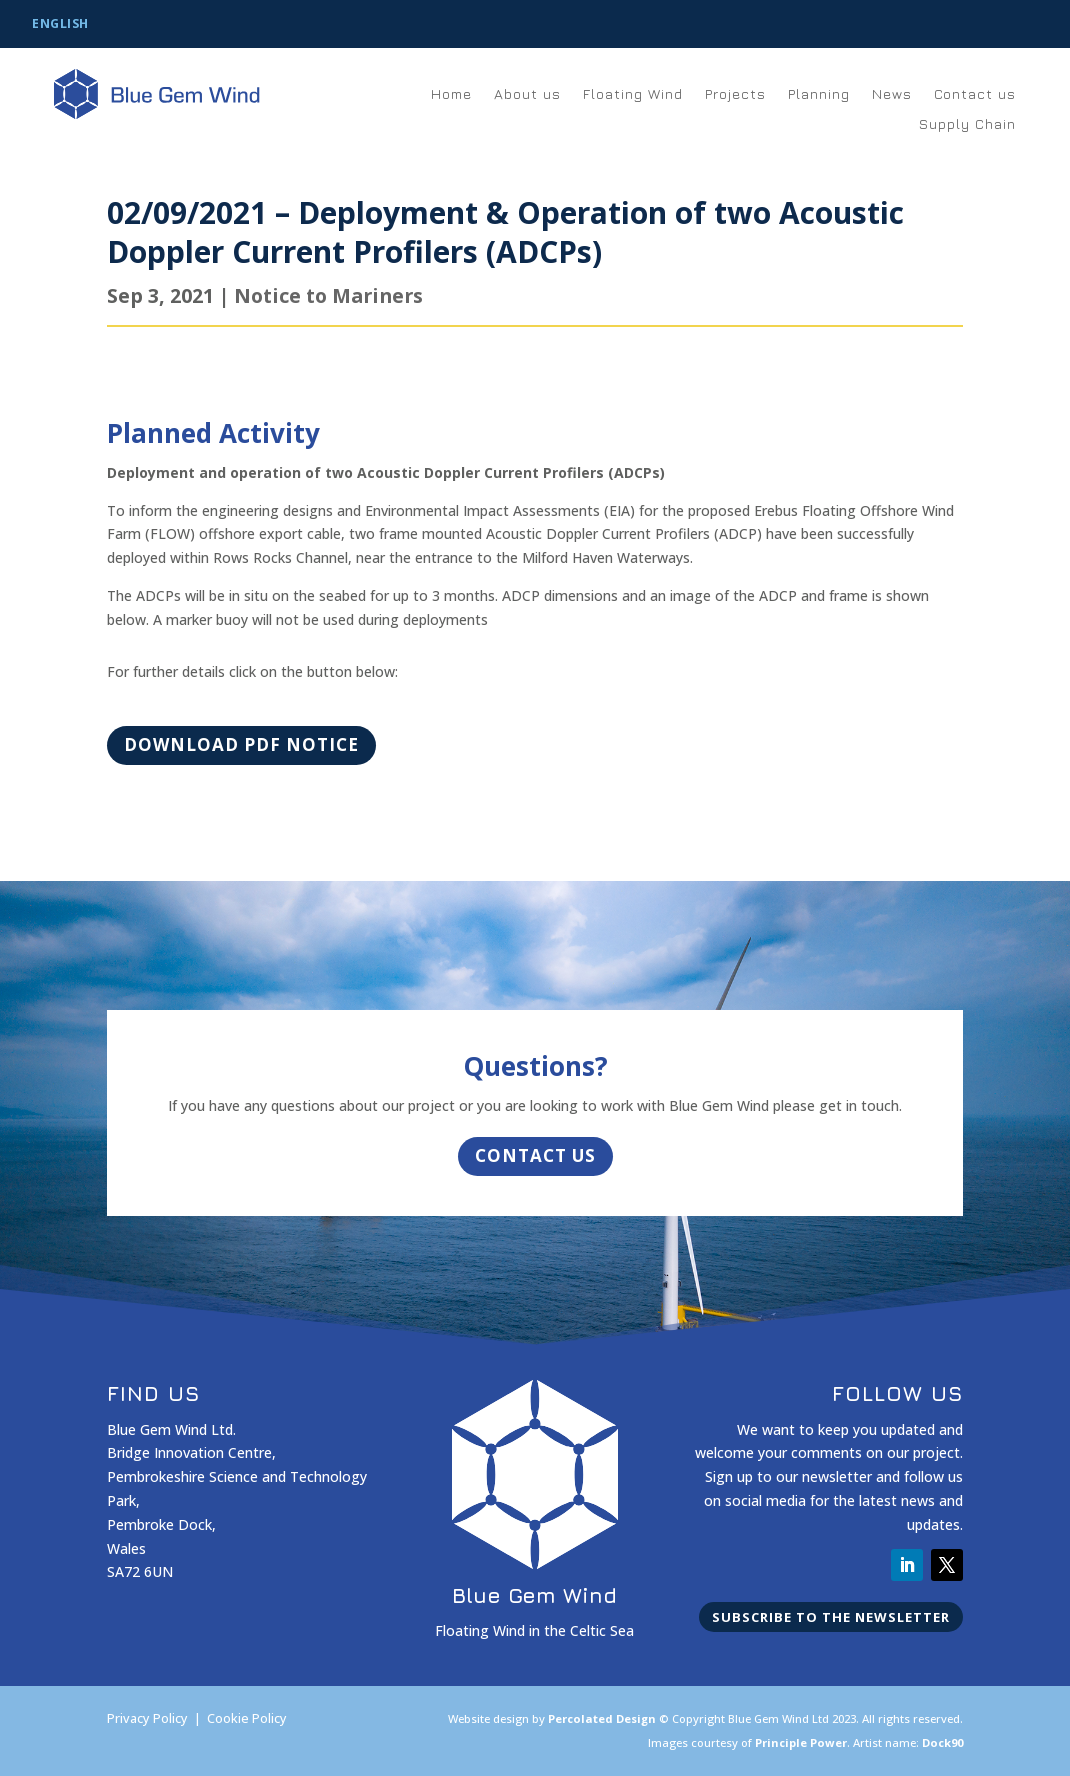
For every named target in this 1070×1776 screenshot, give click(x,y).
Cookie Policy (247, 1718)
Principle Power (801, 1742)
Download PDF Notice (241, 744)
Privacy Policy (147, 1718)
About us (527, 94)
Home (451, 94)
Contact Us (535, 1155)
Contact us (975, 94)
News (892, 94)
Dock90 (942, 1742)
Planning (819, 94)
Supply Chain (967, 124)
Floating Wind (633, 94)
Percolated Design (602, 1718)
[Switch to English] (60, 25)
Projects (735, 94)
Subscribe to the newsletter (831, 1617)
